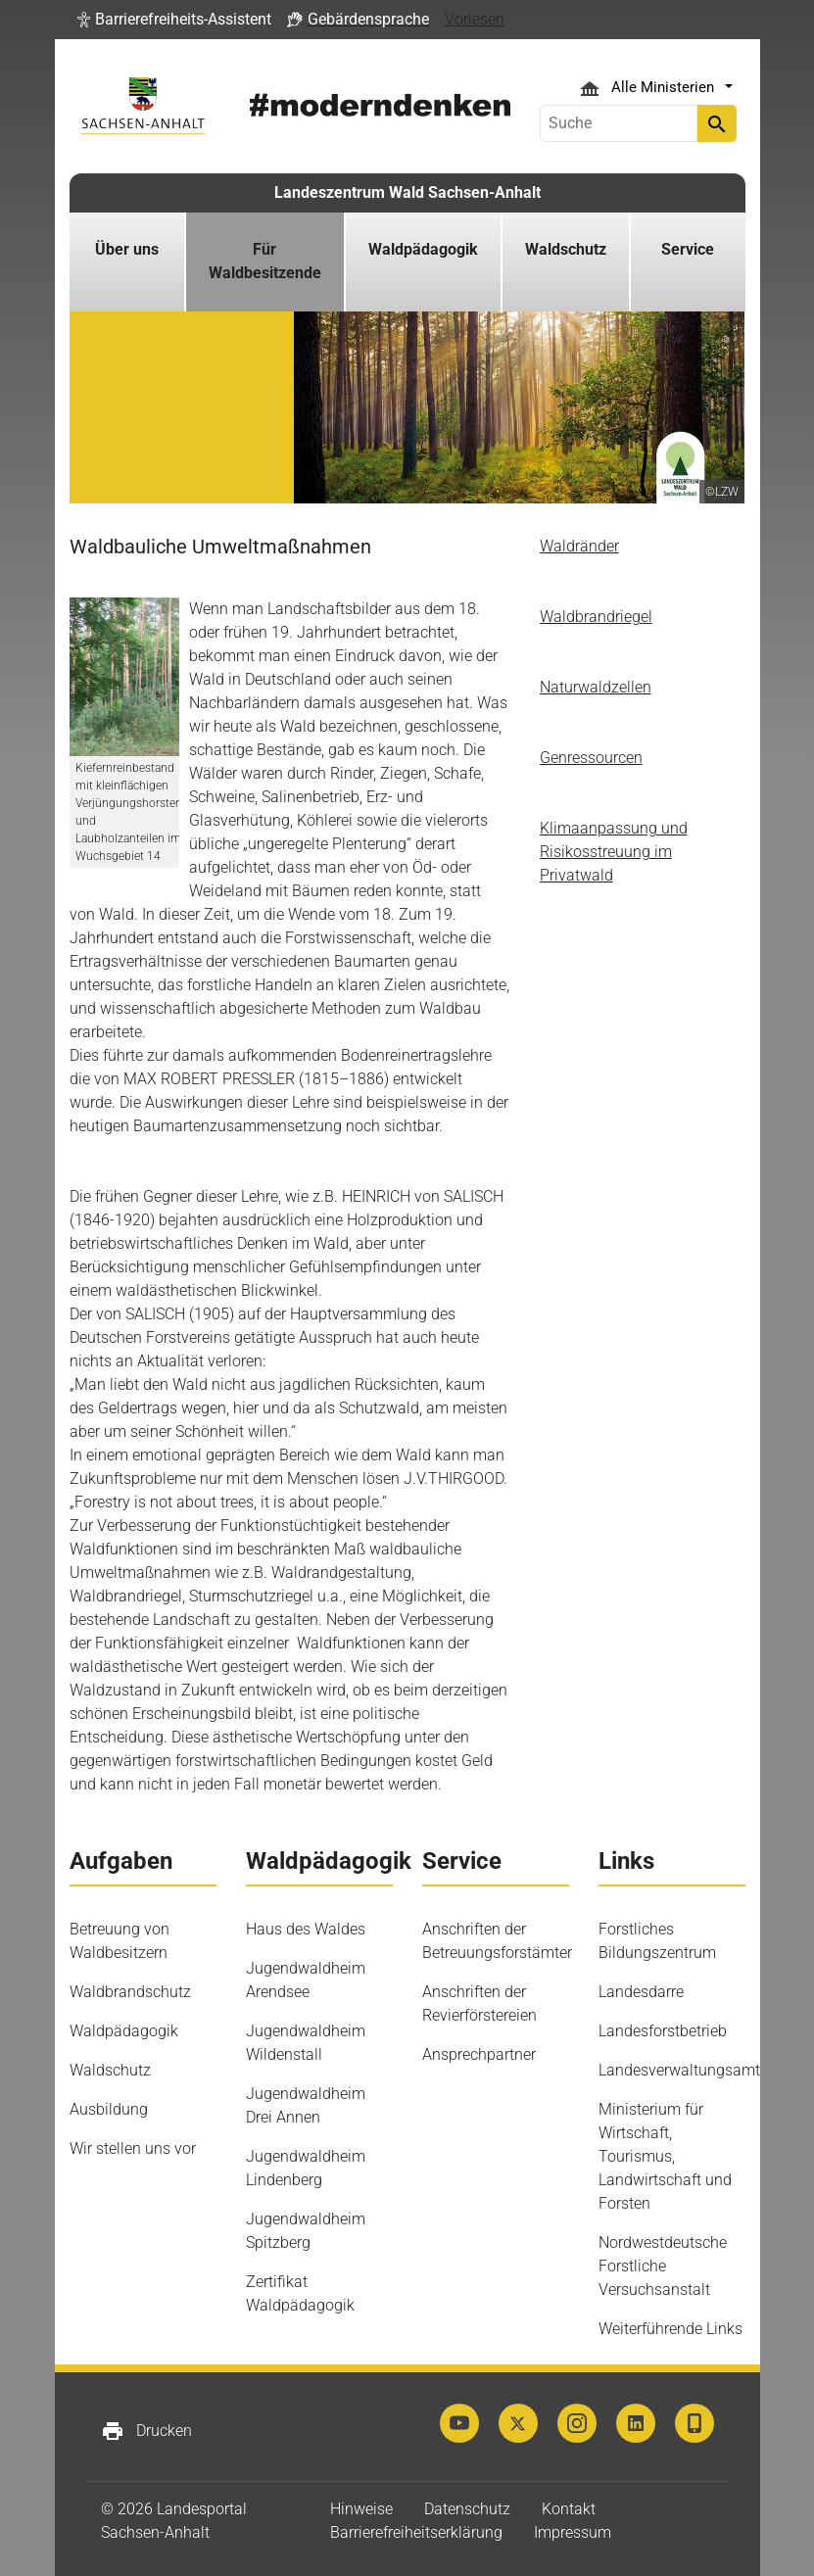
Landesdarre (641, 1991)
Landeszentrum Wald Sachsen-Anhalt (407, 192)
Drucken (146, 2431)
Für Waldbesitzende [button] (265, 261)
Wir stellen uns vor (133, 2148)
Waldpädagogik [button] (423, 249)
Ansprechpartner (479, 2054)
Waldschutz (110, 2070)
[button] (174, 19)
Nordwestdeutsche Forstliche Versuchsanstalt (663, 2266)
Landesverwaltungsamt (679, 2070)
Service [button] (687, 249)
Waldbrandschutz (130, 1991)
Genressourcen (591, 757)
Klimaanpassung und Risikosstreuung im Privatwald (614, 851)
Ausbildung (109, 2109)
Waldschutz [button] (565, 249)
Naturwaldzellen (595, 687)
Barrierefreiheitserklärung (416, 2532)
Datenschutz (467, 2509)
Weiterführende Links (670, 2328)
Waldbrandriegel (596, 616)
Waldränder (579, 546)
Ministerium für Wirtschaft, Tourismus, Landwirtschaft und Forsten (665, 2156)
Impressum (572, 2532)
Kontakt (569, 2509)
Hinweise (361, 2509)
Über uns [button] (127, 249)
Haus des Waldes (305, 1929)
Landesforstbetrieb (663, 2031)
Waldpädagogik (124, 2031)
